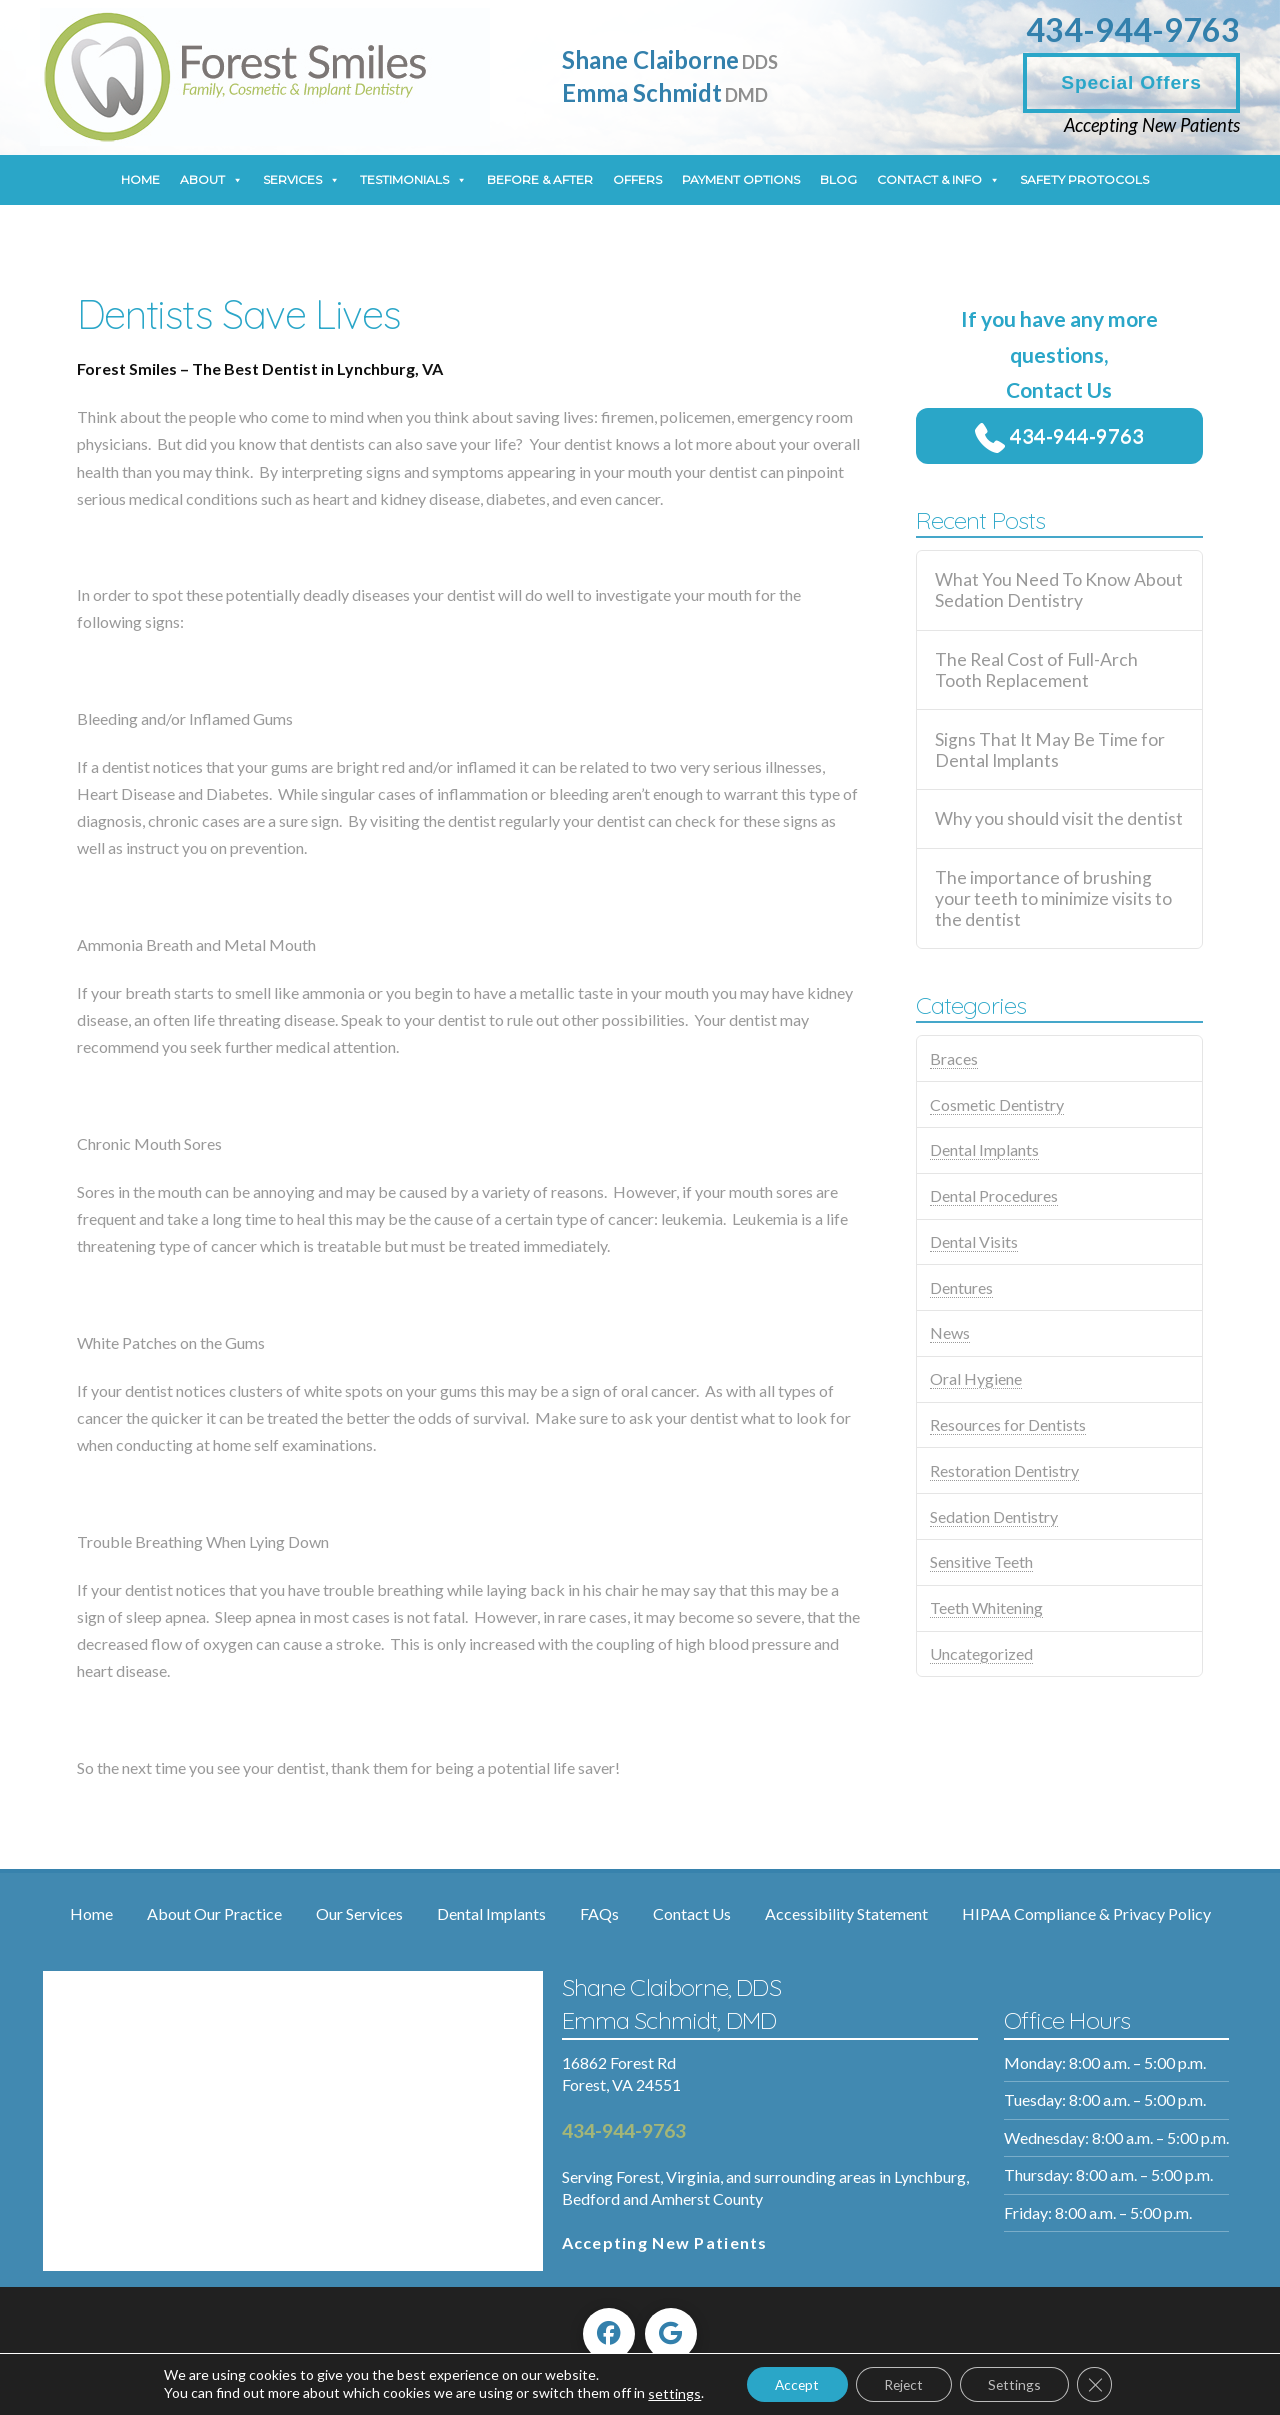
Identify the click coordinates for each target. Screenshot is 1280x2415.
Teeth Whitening (986, 1607)
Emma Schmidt (665, 92)
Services (301, 180)
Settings (1019, 2383)
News (950, 1332)
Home (140, 179)
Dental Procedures (994, 1195)
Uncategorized (981, 1653)
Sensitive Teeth (981, 1561)
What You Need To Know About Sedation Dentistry (1059, 590)
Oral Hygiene (976, 1378)
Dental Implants (984, 1149)
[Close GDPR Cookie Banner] (1102, 2384)
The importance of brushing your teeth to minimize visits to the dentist (1053, 898)
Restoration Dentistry (1004, 1470)
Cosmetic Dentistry (997, 1104)
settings (666, 2393)
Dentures (961, 1287)
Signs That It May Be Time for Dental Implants (1050, 750)
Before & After (540, 179)
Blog (838, 179)
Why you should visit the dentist (1059, 818)
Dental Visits (974, 1241)
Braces (954, 1058)
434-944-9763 (1133, 29)
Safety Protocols (1084, 179)
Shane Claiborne (670, 59)
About (211, 180)
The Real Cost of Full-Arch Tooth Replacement (1036, 670)
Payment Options (741, 179)
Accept (792, 2383)
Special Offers (1131, 82)
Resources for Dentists (1008, 1424)
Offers (637, 179)
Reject (903, 2383)
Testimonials (413, 180)
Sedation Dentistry (994, 1516)
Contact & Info (938, 180)
